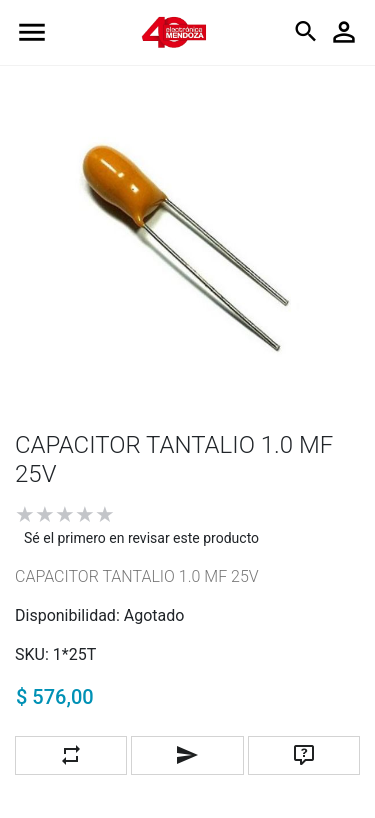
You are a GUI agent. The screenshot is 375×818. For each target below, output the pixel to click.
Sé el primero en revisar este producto (141, 538)
